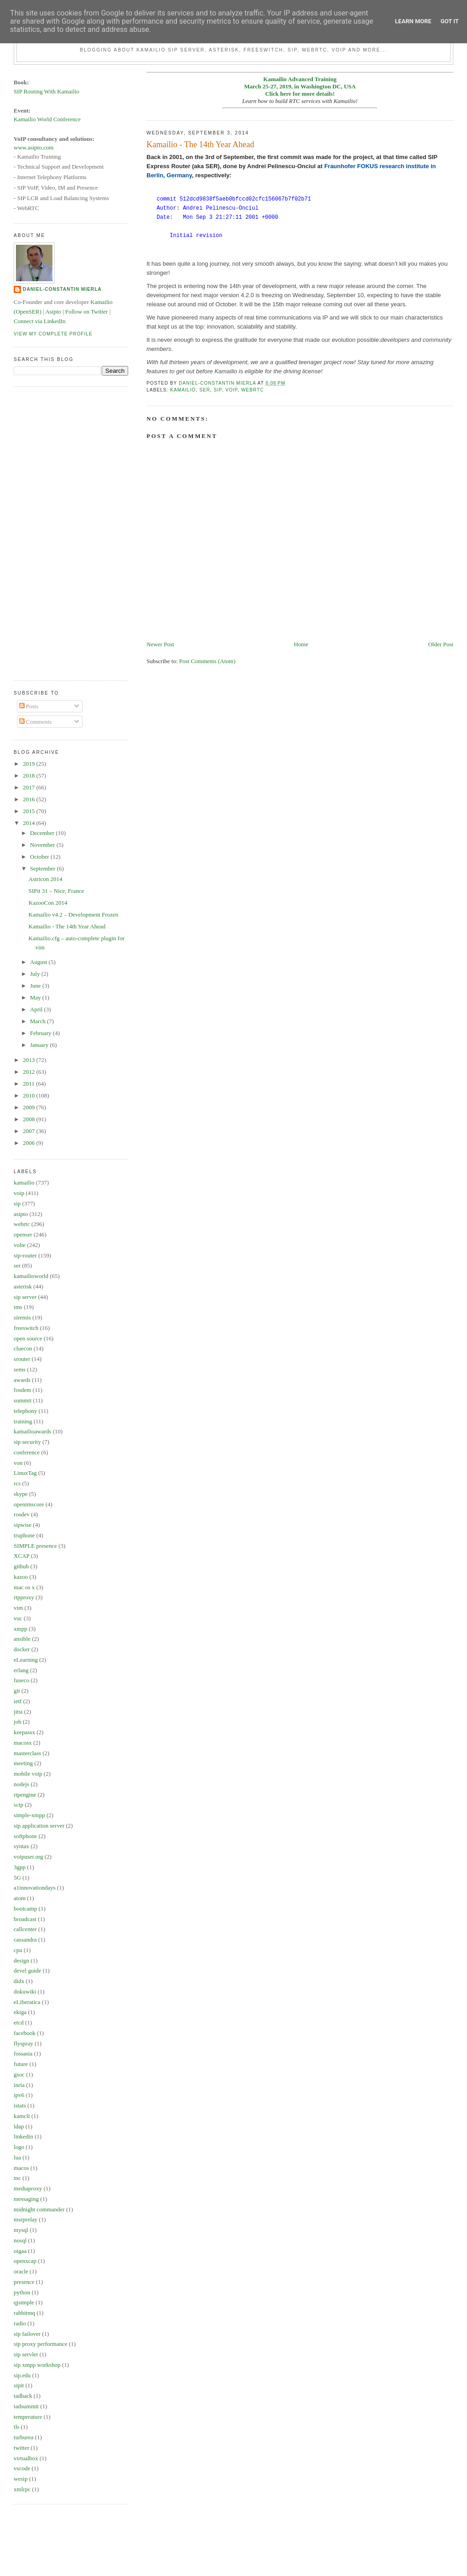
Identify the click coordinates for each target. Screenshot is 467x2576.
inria (19, 2084)
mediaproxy (28, 2188)
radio (20, 2323)
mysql (21, 2229)
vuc (18, 1618)
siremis (22, 1317)
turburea (23, 2437)
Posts (29, 706)
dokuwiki (25, 1991)
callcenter (25, 1929)
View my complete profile (53, 333)
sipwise (22, 1524)
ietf (17, 1701)
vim (18, 1607)
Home (301, 644)
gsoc (19, 2074)
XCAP (22, 1555)
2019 (29, 763)
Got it (450, 21)
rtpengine (25, 1794)
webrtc (252, 389)
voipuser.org (28, 1856)
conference (27, 1452)
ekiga (20, 2012)
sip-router (25, 1255)
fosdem (22, 1389)
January (40, 1044)
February (41, 1033)
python (22, 2292)
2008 (29, 1119)
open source (28, 1338)
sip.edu (22, 2375)
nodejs (21, 1784)
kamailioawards (32, 1431)
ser (204, 389)
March (38, 1021)
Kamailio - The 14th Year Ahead (67, 926)
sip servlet (26, 2354)
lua (17, 2157)
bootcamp (25, 1908)
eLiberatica (27, 2002)
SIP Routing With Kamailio (46, 91)
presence (24, 2281)
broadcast (25, 1919)
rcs (17, 1483)
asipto (21, 1214)
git (17, 1690)
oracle (21, 2271)
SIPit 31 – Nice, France (56, 890)
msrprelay (25, 2219)
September (43, 868)
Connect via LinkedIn (39, 321)
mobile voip (28, 1773)
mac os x (24, 1587)
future (21, 2064)
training (23, 1421)
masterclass (27, 1753)
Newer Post (160, 644)
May (36, 997)
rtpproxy (24, 1597)
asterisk (23, 1286)
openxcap (25, 2260)
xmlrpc (22, 2489)
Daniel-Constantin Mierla (62, 289)
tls (16, 2426)
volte (20, 1245)
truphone (24, 1535)
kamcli (22, 2115)
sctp (18, 1804)
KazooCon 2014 (48, 902)
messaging (26, 2198)
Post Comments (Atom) (207, 661)
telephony (25, 1410)
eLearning (26, 1659)
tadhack (23, 2395)
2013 (29, 1059)
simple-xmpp (29, 1815)
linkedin (23, 2136)
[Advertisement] (50, 532)
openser (23, 1234)
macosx (23, 1742)
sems (20, 1369)
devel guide (27, 1970)
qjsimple (24, 2302)
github (21, 1566)
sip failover (27, 2333)
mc (17, 2177)
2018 (29, 775)
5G (17, 1877)
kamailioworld (31, 1276)
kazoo (21, 1576)
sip (217, 389)
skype (20, 1493)
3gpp (20, 1867)
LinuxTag (25, 1472)
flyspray (23, 2043)
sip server (25, 1296)
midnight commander (39, 2209)
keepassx (24, 1732)
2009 (29, 1107)
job (17, 1721)
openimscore (29, 1504)
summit (22, 1400)
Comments (35, 721)
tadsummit (26, 2406)
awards (22, 1379)
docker (22, 1649)
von (18, 1462)
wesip (20, 2478)
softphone (25, 1836)
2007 (29, 1131)
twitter (21, 2447)
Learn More (413, 21)
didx (19, 1981)
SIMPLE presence (35, 1545)
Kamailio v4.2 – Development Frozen (74, 914)
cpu (18, 1950)
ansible (22, 1638)
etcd (19, 2022)
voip (231, 389)
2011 (29, 1083)
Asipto (53, 311)
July (36, 973)
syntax (21, 1846)
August (39, 961)
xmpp (20, 1628)
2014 (29, 822)
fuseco (21, 1680)
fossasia (23, 2053)
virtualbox (26, 2458)
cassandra (25, 1939)
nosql (20, 2240)
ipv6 (19, 2095)
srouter (22, 1358)
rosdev (22, 1514)
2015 (29, 811)
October (40, 856)
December (43, 832)
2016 (29, 799)
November (43, 844)
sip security (27, 1441)
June (36, 985)
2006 (29, 1142)
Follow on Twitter (86, 311)
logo (19, 2146)
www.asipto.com (33, 147)
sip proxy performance (40, 2343)
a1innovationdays (35, 1887)
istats (20, 2105)
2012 (29, 1071)
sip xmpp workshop (37, 2364)
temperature (28, 2416)
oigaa (20, 2250)
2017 (29, 787)
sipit (19, 2385)
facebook (25, 2033)
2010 (29, 1095)
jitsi (18, 1711)
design (21, 1960)
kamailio (183, 389)
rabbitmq (24, 2312)
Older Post (440, 644)
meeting (23, 1763)
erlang (21, 1670)
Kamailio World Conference (47, 119)
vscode (22, 2468)
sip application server (39, 1825)
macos (21, 2167)
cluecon (23, 1348)
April (37, 1009)
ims (18, 1306)
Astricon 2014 (45, 879)
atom (20, 1898)
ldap (19, 2126)
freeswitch (26, 1327)
